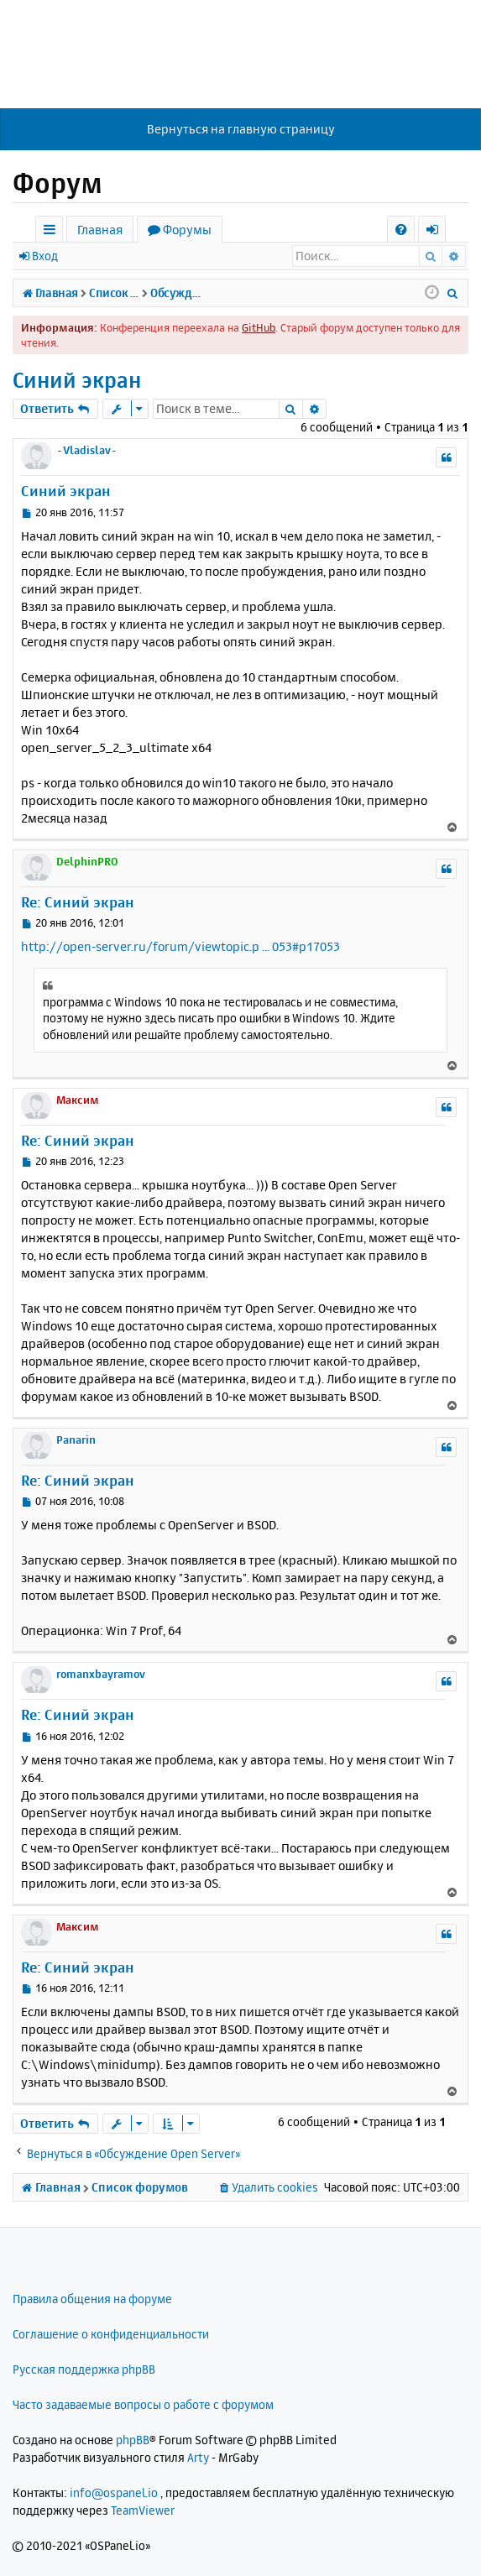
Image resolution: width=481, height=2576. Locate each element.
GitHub (258, 327)
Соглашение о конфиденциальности (111, 2334)
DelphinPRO (87, 861)
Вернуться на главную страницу (241, 129)
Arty (198, 2457)
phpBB (132, 2439)
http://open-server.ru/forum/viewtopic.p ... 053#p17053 (180, 946)
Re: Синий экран (77, 902)
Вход (45, 255)
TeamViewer (143, 2510)
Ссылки (52, 232)
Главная (100, 230)
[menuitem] (401, 230)
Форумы (187, 230)
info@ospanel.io (114, 2492)
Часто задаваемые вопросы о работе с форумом (143, 2404)
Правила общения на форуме (92, 2298)
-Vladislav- (87, 450)
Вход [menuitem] (438, 232)
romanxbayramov (100, 1673)
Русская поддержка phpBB (84, 2369)
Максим (77, 1099)
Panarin (76, 1439)
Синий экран (77, 380)
